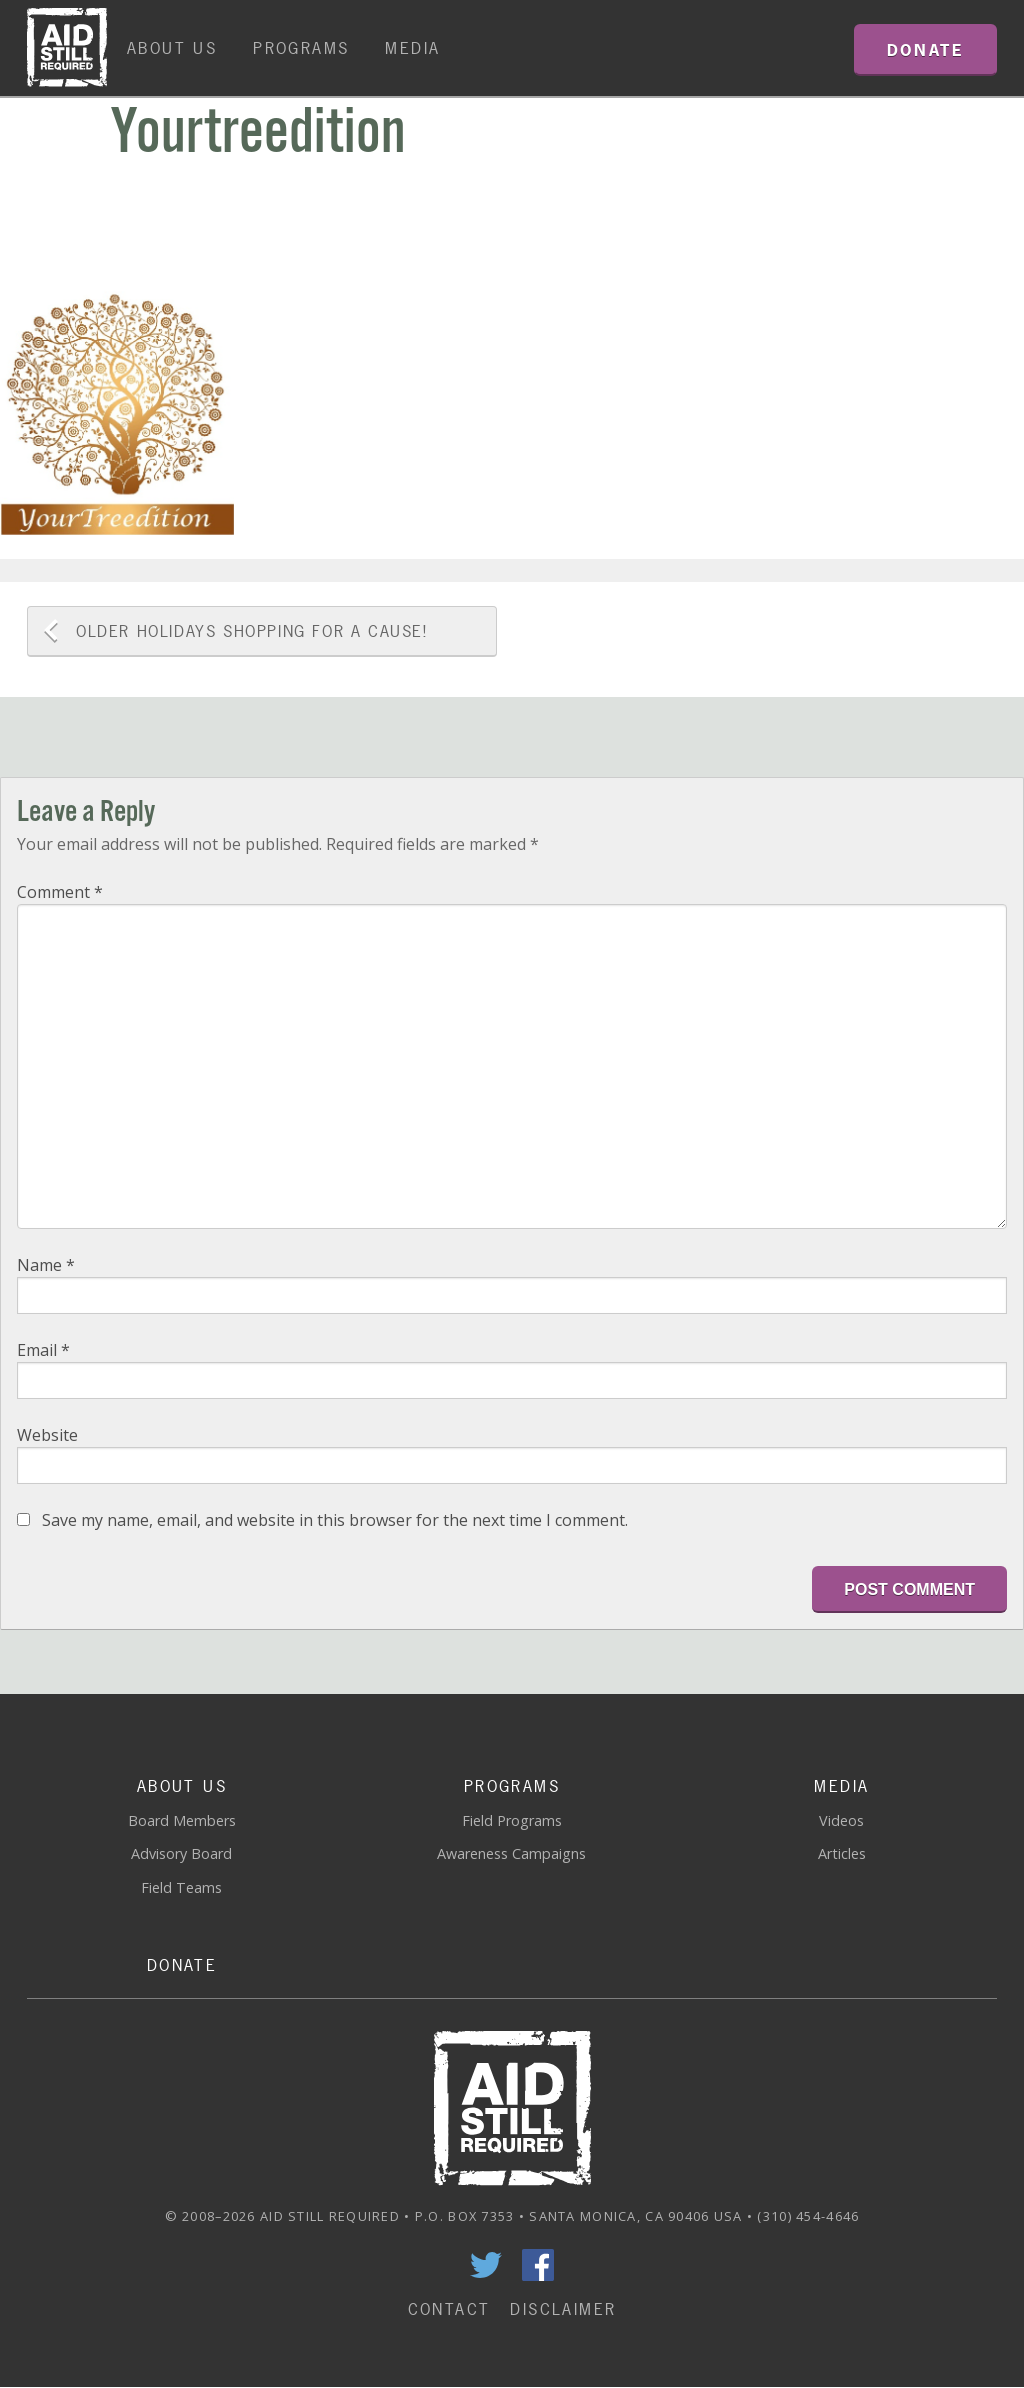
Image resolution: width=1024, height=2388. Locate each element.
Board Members (182, 1820)
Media (412, 48)
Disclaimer (563, 2309)
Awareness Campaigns (511, 1853)
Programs (301, 48)
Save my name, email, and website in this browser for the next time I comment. (335, 1520)
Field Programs (512, 1820)
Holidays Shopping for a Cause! (252, 631)
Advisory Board (181, 1853)
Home (67, 48)
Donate (182, 1965)
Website (47, 1435)
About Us (172, 48)
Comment (60, 892)
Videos (841, 1820)
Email (43, 1350)
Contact (449, 2309)
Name (46, 1265)
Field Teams (181, 1887)
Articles (842, 1853)
